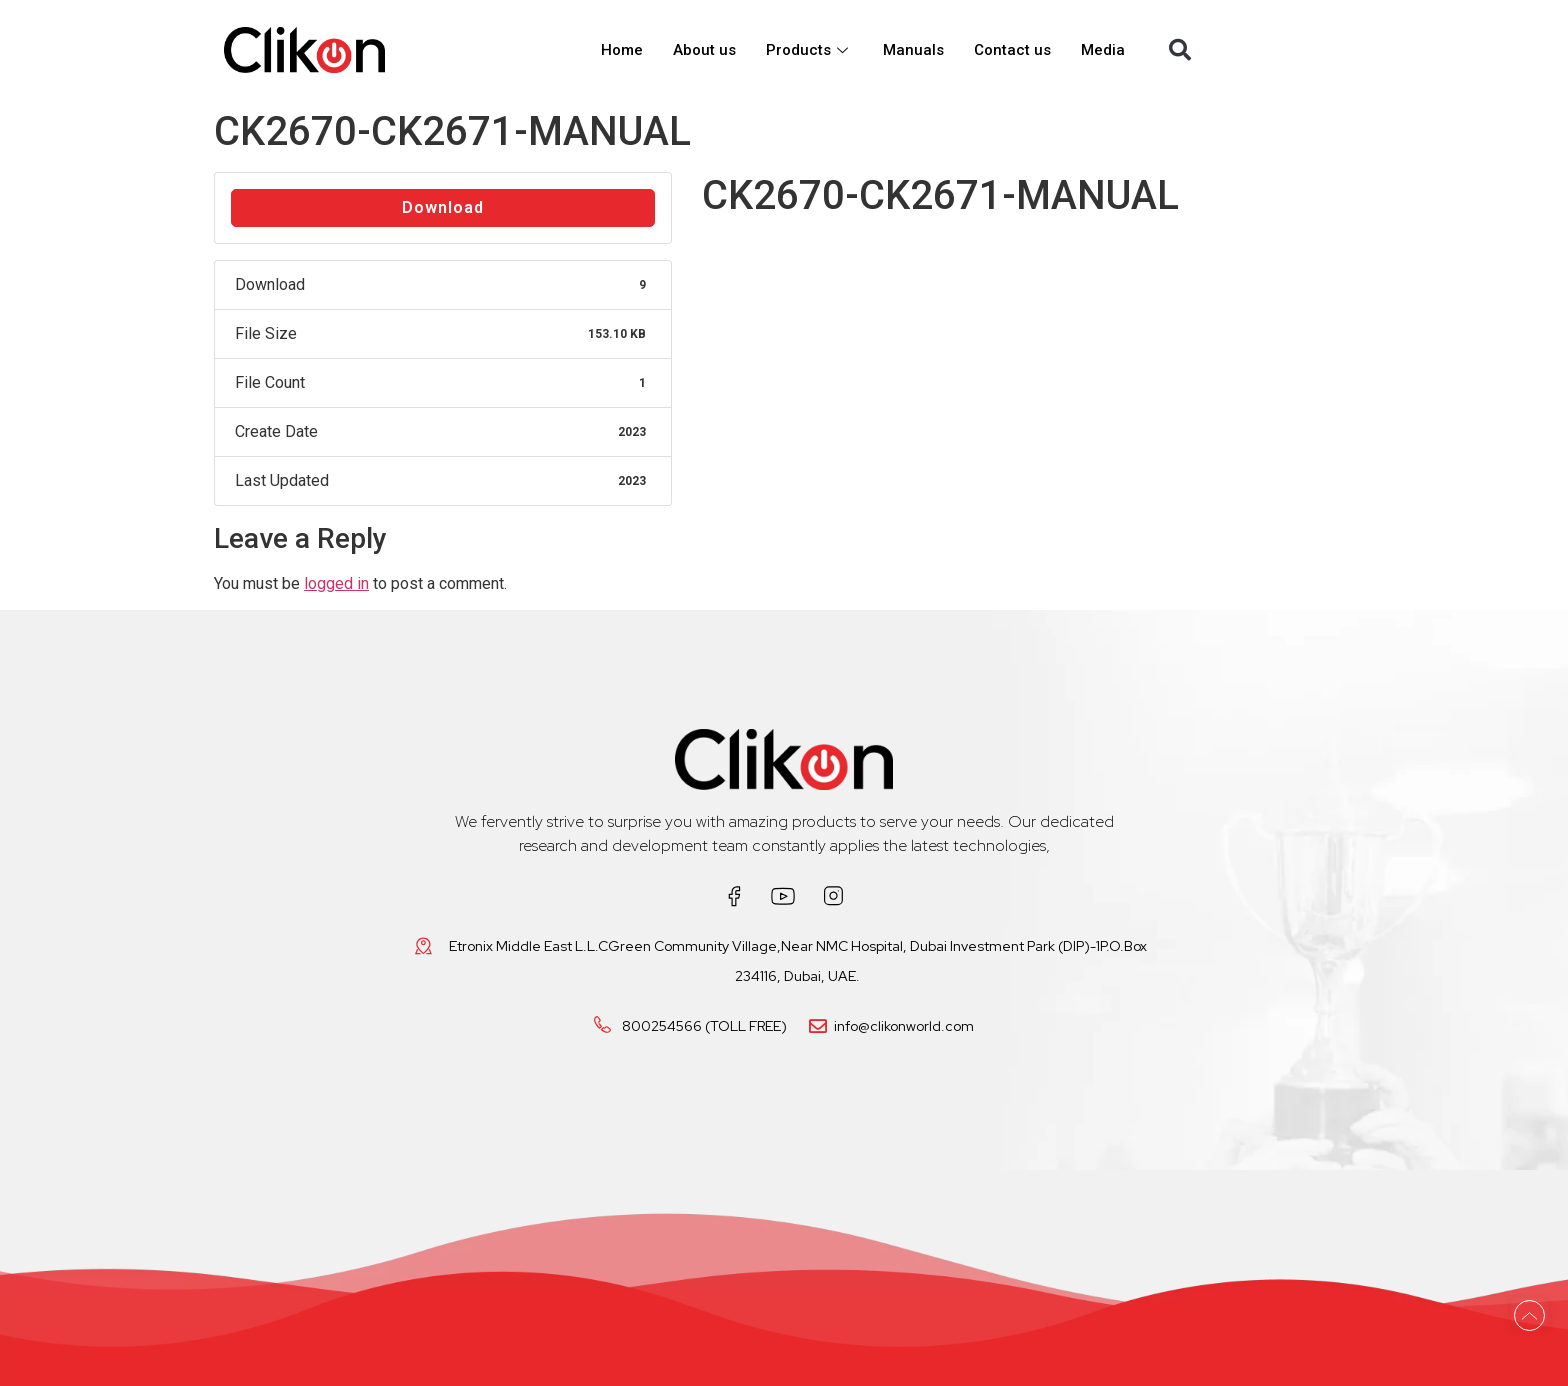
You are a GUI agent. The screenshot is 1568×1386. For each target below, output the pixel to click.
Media (1103, 50)
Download (443, 207)
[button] (1180, 50)
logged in (336, 583)
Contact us (1012, 50)
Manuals (913, 50)
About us (704, 50)
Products (809, 50)
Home (622, 50)
